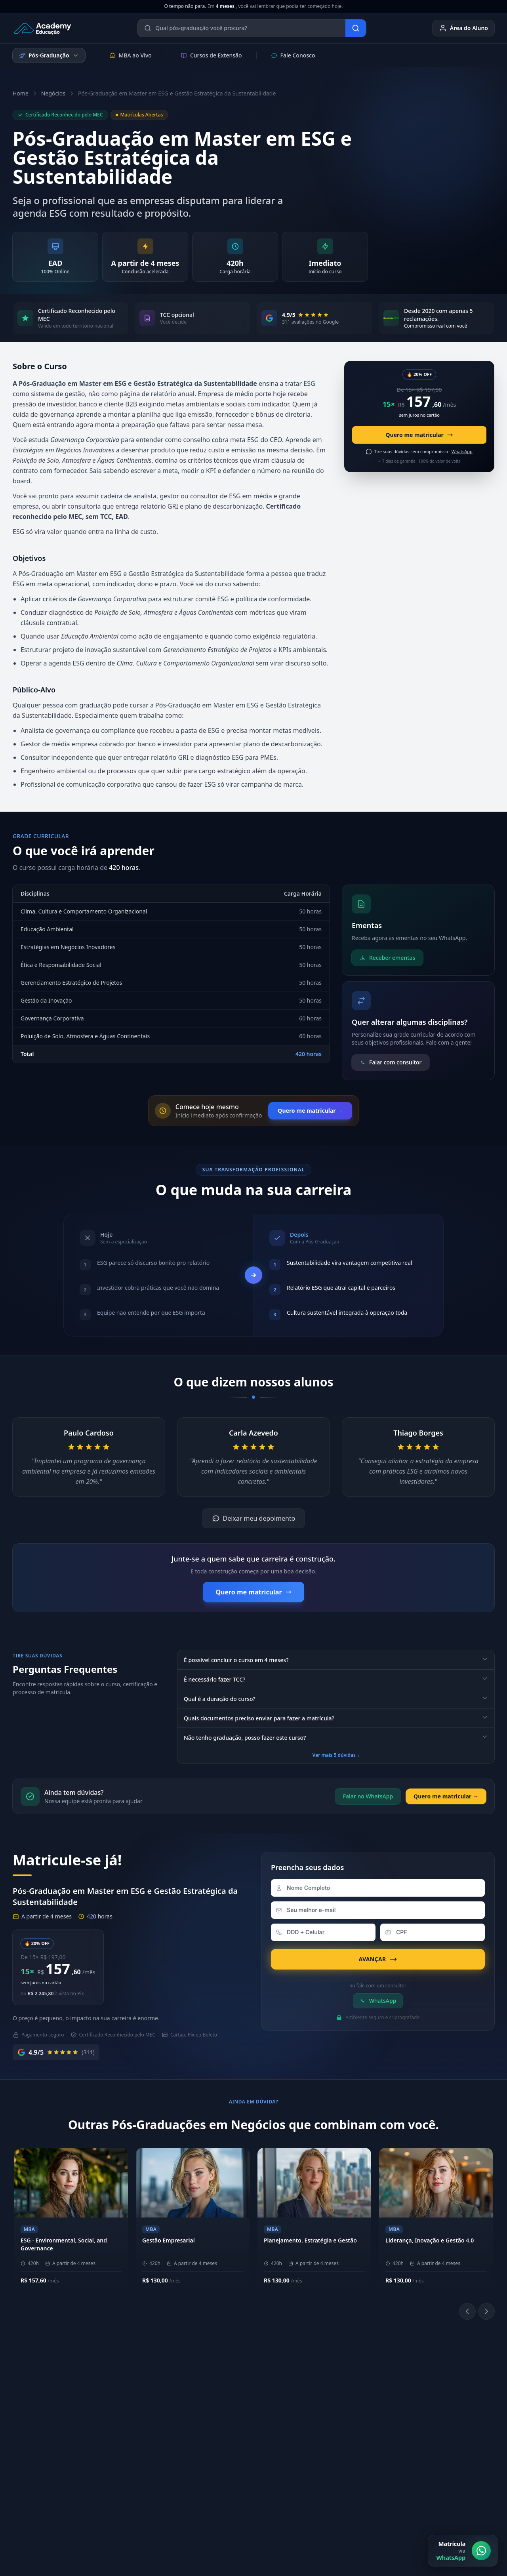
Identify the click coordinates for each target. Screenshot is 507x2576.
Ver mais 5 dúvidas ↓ (336, 1755)
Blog (421, 2454)
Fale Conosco (293, 55)
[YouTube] (357, 2414)
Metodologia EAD (138, 2405)
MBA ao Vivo (130, 55)
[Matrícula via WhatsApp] (462, 2550)
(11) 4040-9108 (235, 2393)
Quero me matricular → (310, 1110)
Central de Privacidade (465, 2498)
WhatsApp (378, 2000)
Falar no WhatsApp (368, 1796)
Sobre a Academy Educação (151, 2380)
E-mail (423, 2429)
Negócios (53, 93)
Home (21, 93)
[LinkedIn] (338, 2414)
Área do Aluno (463, 28)
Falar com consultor (390, 1062)
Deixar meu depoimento (253, 1518)
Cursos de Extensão (211, 55)
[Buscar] (355, 28)
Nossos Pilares (135, 2393)
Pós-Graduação (49, 55)
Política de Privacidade (333, 2498)
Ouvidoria (428, 2442)
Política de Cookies (399, 2498)
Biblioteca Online (338, 2393)
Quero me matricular (419, 435)
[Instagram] (319, 2414)
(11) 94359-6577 (237, 2380)
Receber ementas (387, 957)
